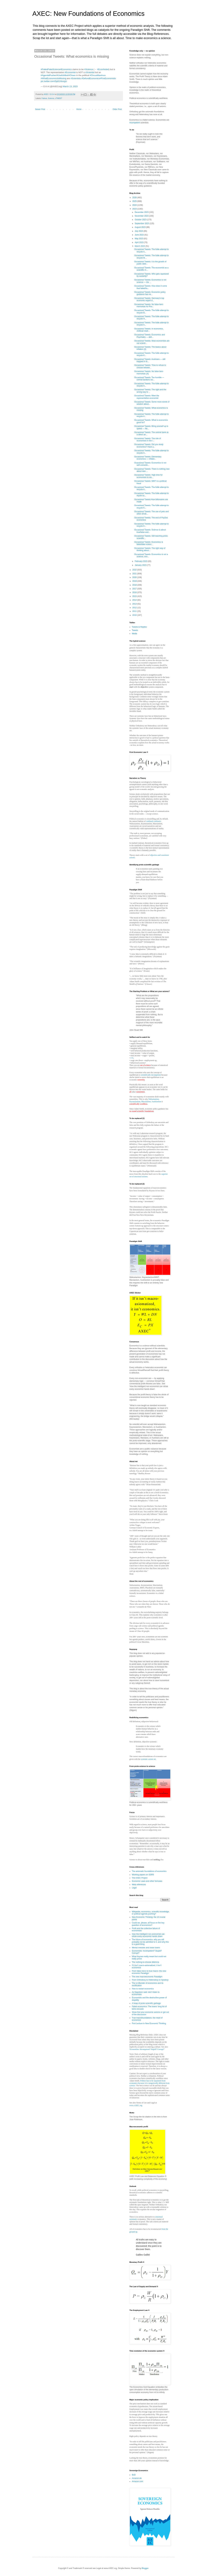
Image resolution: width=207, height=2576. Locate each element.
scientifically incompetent (151, 1075)
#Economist (70, 72)
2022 (134, 570)
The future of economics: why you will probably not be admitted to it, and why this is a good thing (150, 1941)
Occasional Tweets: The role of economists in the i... (147, 439)
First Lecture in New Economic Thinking (149, 2023)
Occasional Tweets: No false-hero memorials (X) (148, 372)
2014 (134, 600)
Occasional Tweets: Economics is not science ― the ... (150, 281)
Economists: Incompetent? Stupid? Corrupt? (147, 2049)
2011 (134, 611)
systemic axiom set (148, 1759)
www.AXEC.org (135, 2105)
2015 (134, 596)
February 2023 (141, 561)
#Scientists (76, 78)
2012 (134, 607)
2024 (134, 205)
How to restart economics (143, 1989)
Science (51, 98)
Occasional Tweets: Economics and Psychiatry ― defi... (149, 336)
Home (79, 109)
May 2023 (139, 238)
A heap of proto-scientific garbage (146, 2003)
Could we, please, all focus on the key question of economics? (148, 1924)
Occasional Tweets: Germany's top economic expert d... (149, 299)
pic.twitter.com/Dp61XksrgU (54, 81)
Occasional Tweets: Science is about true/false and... (150, 531)
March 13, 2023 (70, 86)
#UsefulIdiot (62, 75)
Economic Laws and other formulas (147, 1881)
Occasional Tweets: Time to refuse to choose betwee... (150, 366)
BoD (134, 2475)
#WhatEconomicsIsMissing (53, 78)
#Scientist (89, 72)
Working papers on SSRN (143, 1875)
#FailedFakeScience (50, 69)
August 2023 (140, 227)
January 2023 (141, 565)
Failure (44, 98)
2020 (134, 577)
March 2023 (140, 246)
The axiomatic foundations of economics (149, 1871)
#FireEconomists (108, 78)
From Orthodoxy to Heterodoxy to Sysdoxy (150, 1980)
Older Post (117, 109)
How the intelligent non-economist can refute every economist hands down (148, 1935)
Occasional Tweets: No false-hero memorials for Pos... (148, 305)
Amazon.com (137, 2481)
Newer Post (40, 109)
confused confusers (153, 821)
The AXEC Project (139, 1878)
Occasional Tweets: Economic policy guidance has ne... (150, 293)
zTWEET (58, 98)
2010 (134, 615)
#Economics (66, 69)
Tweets (135, 630)
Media (134, 633)
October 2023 (141, 219)
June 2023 (139, 235)
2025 (134, 201)
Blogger (145, 2568)
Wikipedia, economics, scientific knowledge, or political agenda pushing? (150, 1912)
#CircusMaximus (97, 75)
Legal (134, 1888)
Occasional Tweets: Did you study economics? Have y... (148, 445)
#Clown (72, 75)
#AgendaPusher (48, 75)
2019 (134, 581)
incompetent (134, 123)
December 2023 (142, 212)
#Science (88, 69)
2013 (134, 604)
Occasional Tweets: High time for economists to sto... (148, 476)
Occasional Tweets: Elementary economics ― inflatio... (147, 458)
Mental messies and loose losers (146, 1947)
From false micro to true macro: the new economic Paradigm (149, 1972)
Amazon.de (137, 2478)
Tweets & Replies (139, 627)
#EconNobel (103, 69)
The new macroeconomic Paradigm (147, 1977)
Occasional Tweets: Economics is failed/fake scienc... (148, 543)
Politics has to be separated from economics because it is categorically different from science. (149, 2083)
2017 (134, 589)
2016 (134, 592)
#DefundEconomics (90, 78)
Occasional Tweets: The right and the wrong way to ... (150, 390)
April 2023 (139, 242)
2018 (134, 585)
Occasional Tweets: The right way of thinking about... (149, 549)
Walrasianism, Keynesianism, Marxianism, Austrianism (145, 1100)
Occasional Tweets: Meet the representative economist (146, 397)
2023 (134, 209)
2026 (134, 197)
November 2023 (142, 216)
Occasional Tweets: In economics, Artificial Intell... (148, 330)
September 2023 (142, 223)
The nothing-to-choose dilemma (145, 1962)
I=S (132, 1058)
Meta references (139, 1884)
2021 (134, 574)
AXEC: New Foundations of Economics (88, 13)
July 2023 (139, 231)
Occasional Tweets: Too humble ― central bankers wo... (149, 378)
